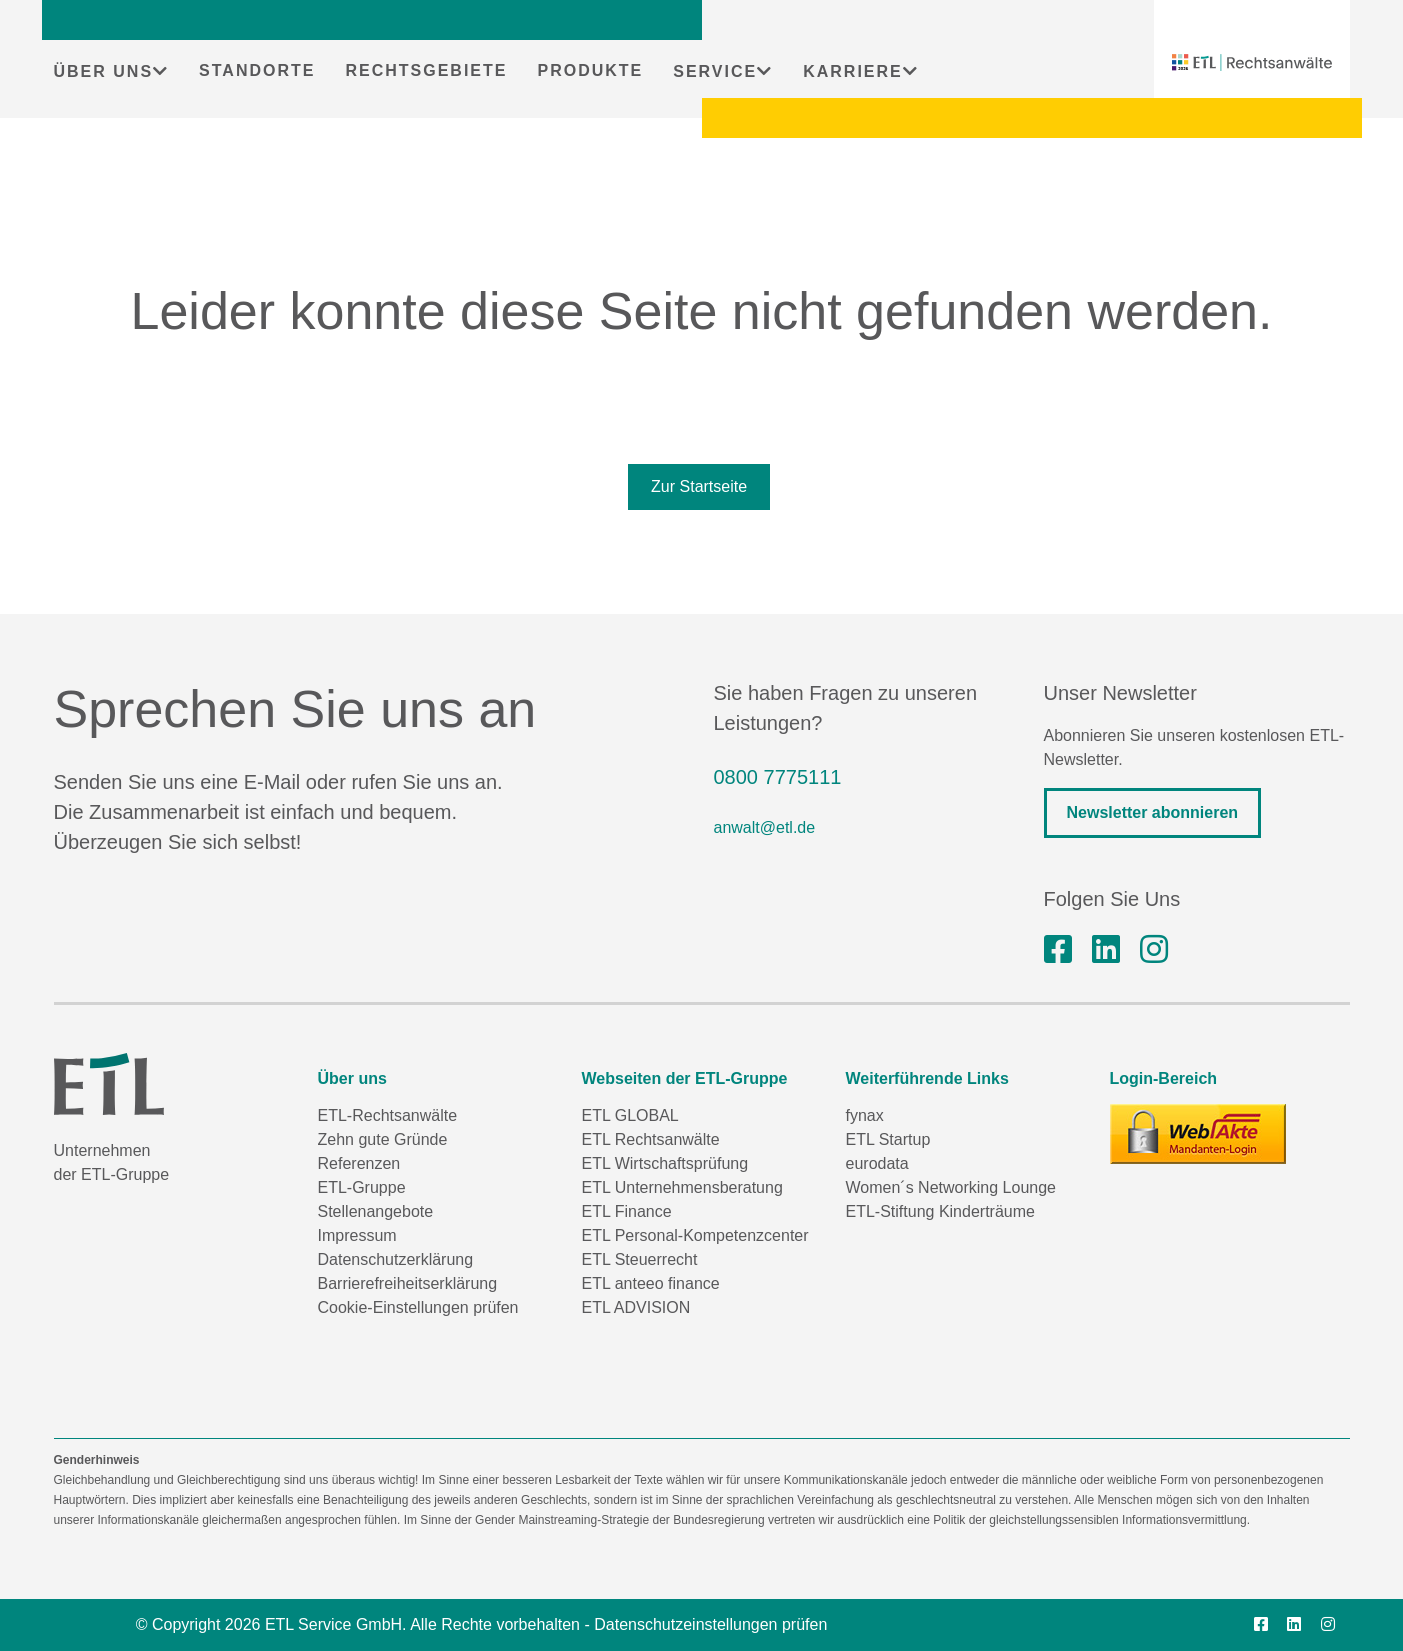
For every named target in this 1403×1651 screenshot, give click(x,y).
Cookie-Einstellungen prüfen (418, 1307)
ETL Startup (888, 1139)
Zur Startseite (699, 486)
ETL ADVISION (636, 1307)
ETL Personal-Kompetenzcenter (695, 1235)
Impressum (357, 1235)
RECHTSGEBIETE (426, 70)
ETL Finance (627, 1211)
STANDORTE (257, 70)
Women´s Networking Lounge (951, 1187)
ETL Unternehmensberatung (682, 1187)
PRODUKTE (590, 70)
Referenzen (359, 1163)
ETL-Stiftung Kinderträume (940, 1211)
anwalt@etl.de (765, 827)
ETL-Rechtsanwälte (388, 1115)
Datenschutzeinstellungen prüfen (710, 1624)
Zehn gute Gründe (383, 1139)
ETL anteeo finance (651, 1283)
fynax (865, 1115)
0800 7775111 (778, 777)
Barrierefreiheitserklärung (408, 1283)
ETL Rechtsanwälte (651, 1139)
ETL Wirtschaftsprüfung (665, 1163)
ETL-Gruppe (362, 1187)
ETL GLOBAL (630, 1115)
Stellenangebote (376, 1211)
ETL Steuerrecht (640, 1259)
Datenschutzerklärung (396, 1259)
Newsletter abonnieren (1153, 812)
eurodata (877, 1163)
